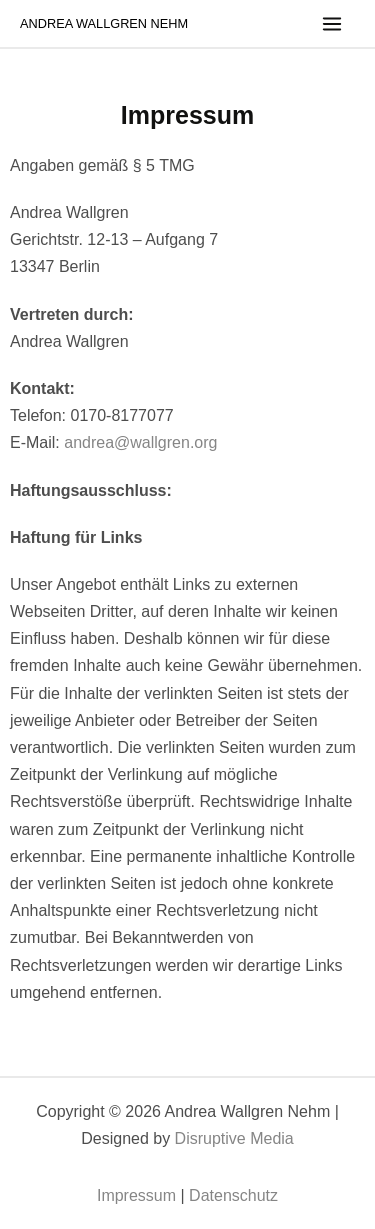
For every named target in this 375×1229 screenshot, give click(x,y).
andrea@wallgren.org (140, 442)
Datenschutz (233, 1195)
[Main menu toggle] (332, 24)
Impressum (136, 1195)
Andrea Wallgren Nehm (104, 23)
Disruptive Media (234, 1138)
